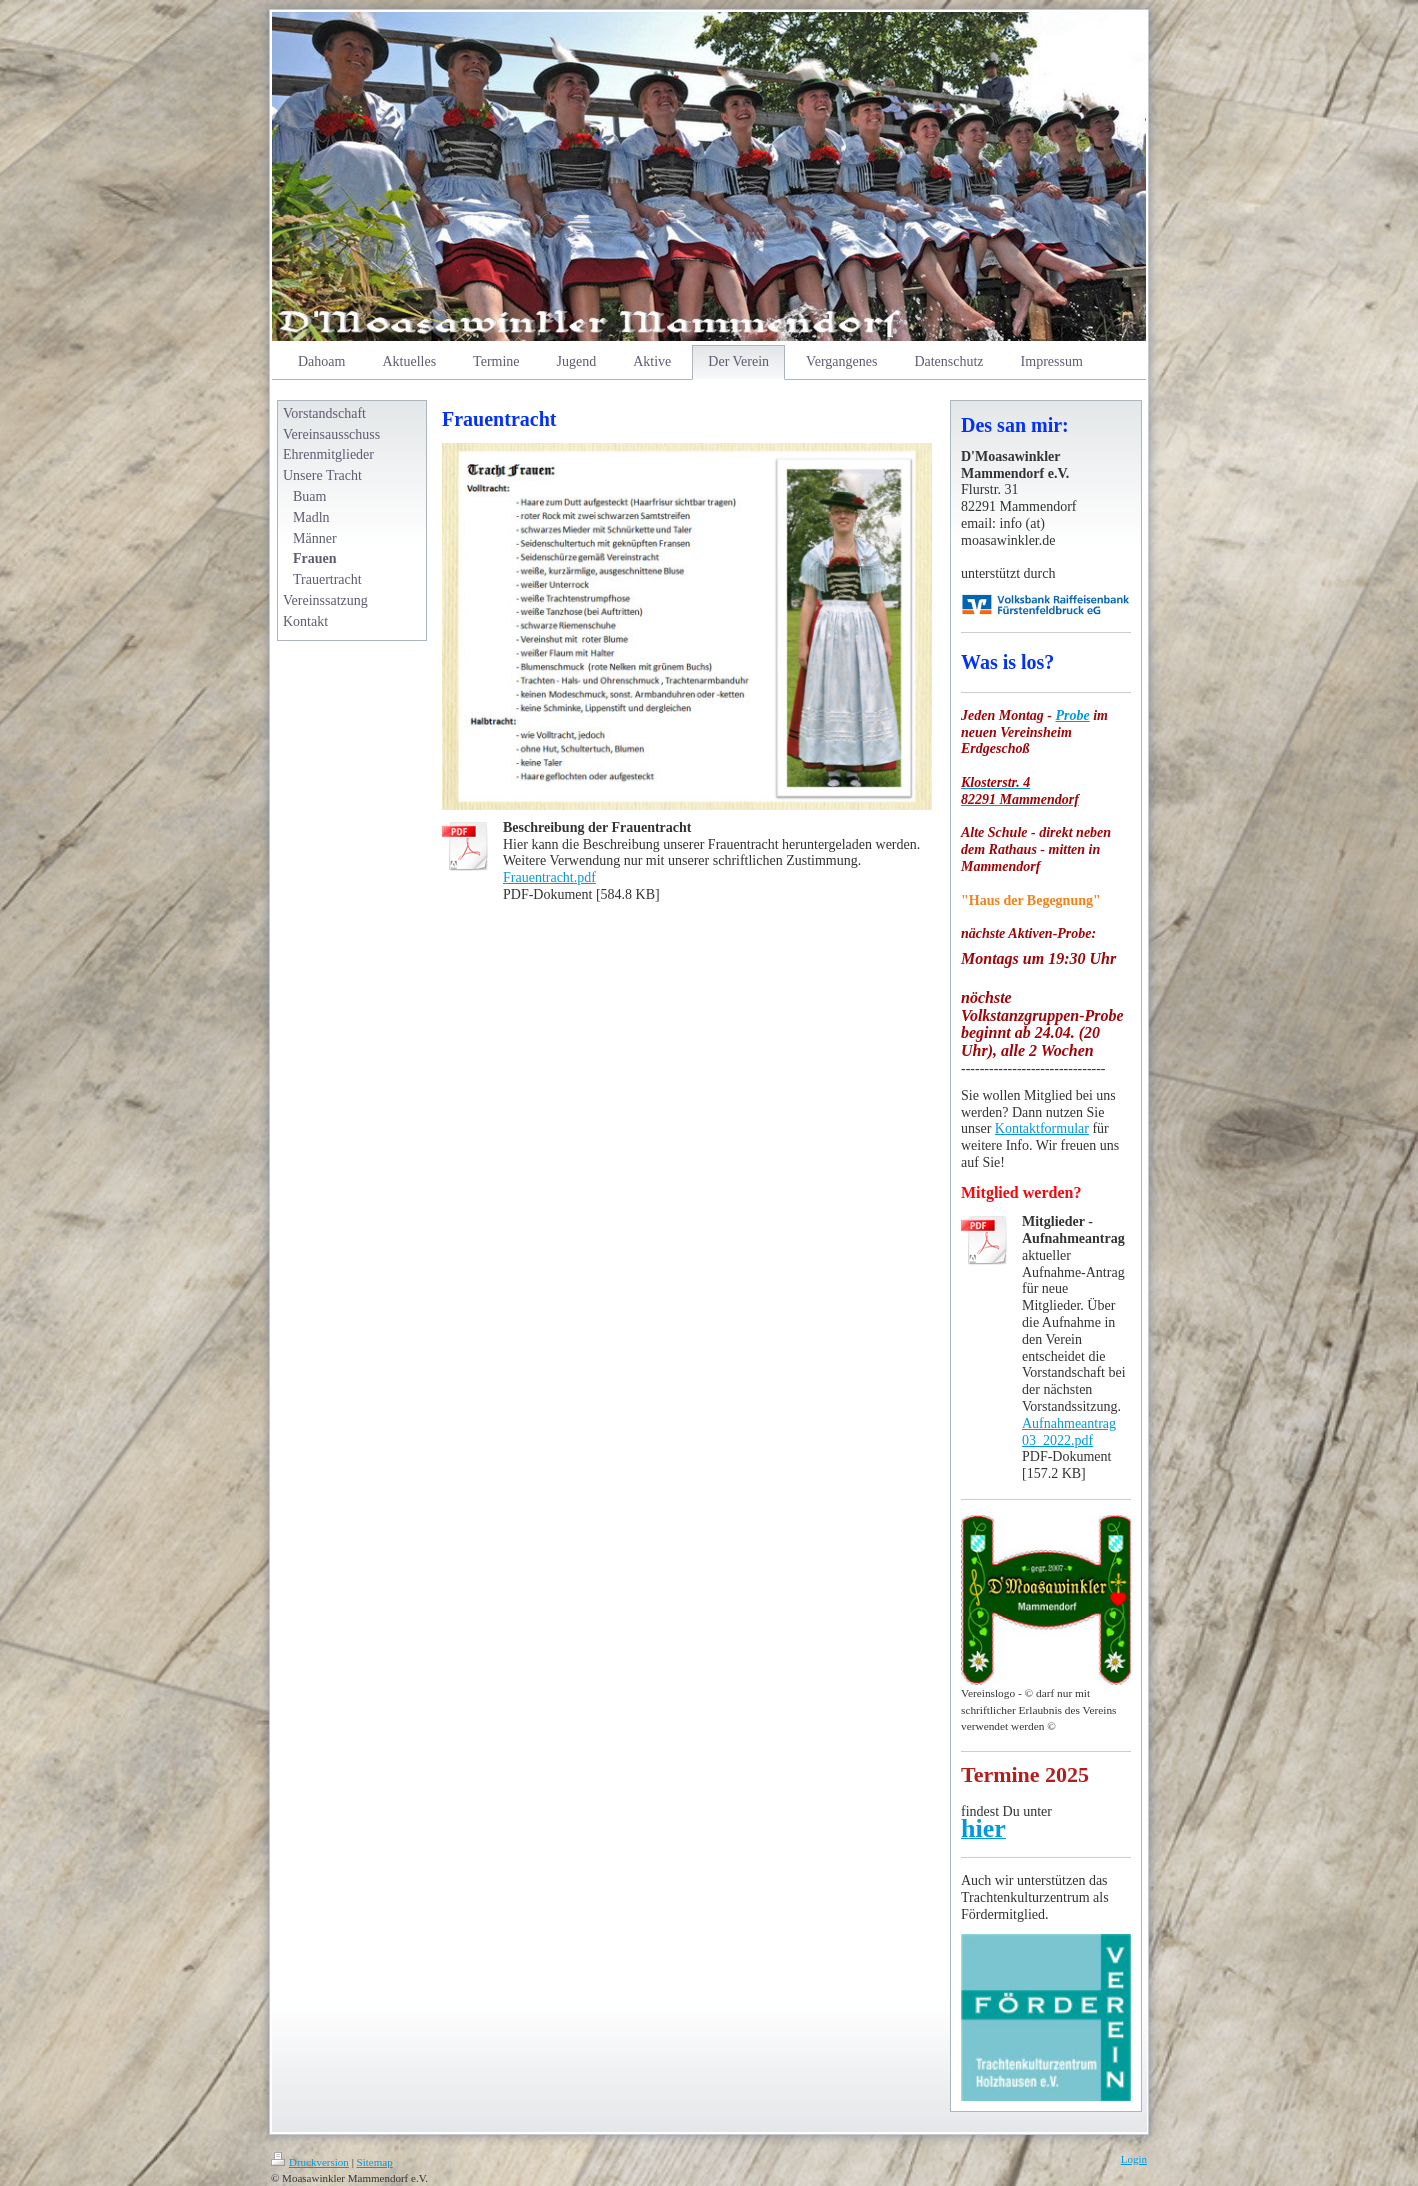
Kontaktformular (1042, 1128)
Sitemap (375, 2162)
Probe (1073, 715)
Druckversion (310, 2162)
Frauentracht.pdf (549, 877)
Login (1134, 2159)
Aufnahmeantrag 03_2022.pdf (1069, 1432)
